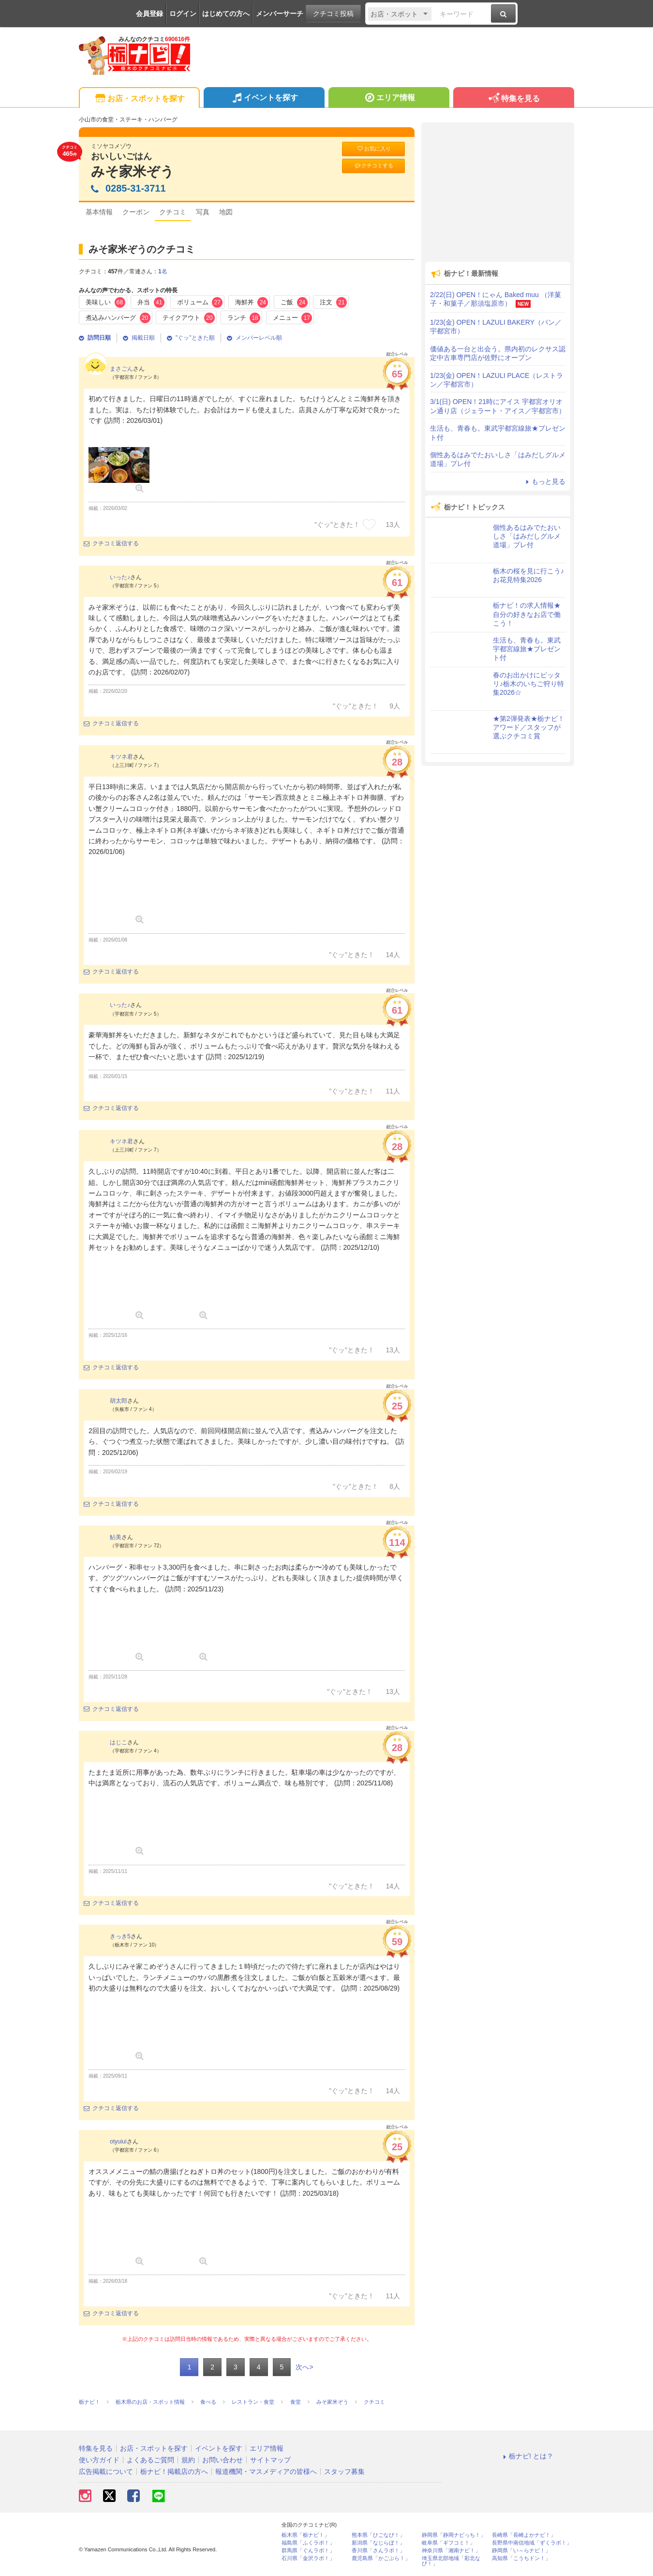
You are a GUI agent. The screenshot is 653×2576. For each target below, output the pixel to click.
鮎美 (115, 1537)
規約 (188, 2460)
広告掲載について (106, 2471)
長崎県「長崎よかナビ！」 (524, 2535)
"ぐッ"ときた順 (191, 337)
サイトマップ (270, 2460)
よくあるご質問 (150, 2460)
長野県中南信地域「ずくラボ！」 (532, 2543)
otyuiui (118, 2141)
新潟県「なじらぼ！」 (378, 2543)
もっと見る (544, 481)
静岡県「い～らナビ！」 (521, 2550)
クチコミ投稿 (333, 13)
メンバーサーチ (279, 13)
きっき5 (120, 1936)
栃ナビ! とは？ (526, 2456)
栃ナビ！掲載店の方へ (174, 2471)
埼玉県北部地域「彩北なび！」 (451, 2561)
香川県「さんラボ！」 (378, 2550)
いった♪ (120, 577)
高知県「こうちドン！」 (521, 2558)
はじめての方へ (226, 13)
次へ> (304, 2367)
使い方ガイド (99, 2460)
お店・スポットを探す (139, 99)
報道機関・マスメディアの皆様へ (266, 2471)
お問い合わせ (222, 2460)
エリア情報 (389, 98)
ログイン (182, 13)
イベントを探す (263, 98)
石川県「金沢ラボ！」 (308, 2558)
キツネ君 (121, 756)
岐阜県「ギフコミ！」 (448, 2543)
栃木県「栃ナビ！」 (305, 2535)
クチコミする (374, 166)
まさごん (121, 368)
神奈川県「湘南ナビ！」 (451, 2550)
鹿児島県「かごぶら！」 (381, 2558)
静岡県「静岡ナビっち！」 (454, 2535)
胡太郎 (118, 1400)
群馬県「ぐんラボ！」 (308, 2550)
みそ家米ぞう (132, 171)
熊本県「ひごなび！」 (378, 2535)
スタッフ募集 (344, 2471)
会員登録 (149, 13)
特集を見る (513, 99)
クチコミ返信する (111, 543)
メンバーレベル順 (254, 337)
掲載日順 (139, 337)
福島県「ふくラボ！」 (308, 2543)
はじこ (118, 1742)
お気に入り (373, 149)
